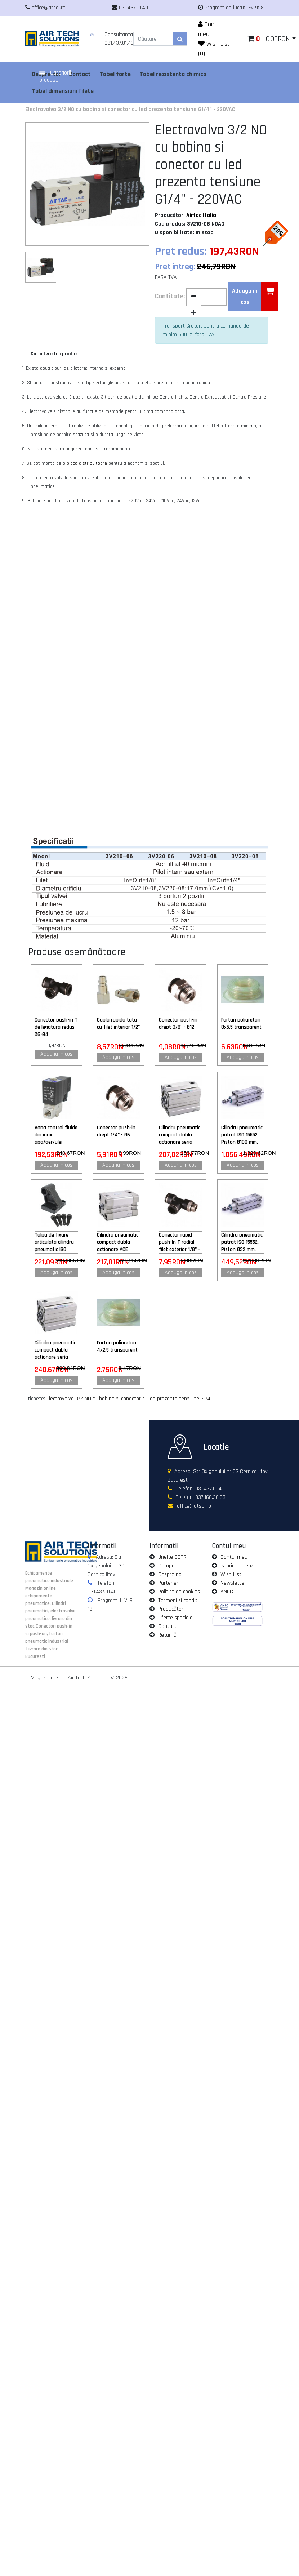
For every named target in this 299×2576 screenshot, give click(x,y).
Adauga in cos (56, 1054)
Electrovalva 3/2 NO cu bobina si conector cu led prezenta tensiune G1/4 (128, 1398)
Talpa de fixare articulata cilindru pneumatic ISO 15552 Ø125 (54, 1242)
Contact (167, 1626)
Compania (170, 1566)
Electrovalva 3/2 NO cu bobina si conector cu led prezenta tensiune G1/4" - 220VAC (130, 109)
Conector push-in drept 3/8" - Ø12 (178, 1023)
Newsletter (233, 1583)
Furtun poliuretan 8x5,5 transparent (241, 1023)
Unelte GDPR (172, 1557)
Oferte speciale (175, 1617)
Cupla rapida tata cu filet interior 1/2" (118, 1023)
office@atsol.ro (194, 1506)
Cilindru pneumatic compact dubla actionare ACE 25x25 (117, 1242)
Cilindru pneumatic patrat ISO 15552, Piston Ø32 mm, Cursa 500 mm (242, 1242)
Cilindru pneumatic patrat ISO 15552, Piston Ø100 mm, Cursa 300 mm (242, 1135)
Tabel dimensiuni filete (63, 91)
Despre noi (170, 1574)
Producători (171, 1609)
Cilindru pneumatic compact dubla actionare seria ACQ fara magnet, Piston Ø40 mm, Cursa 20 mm (55, 1350)
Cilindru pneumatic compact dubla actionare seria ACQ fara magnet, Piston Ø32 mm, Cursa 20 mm (179, 1135)
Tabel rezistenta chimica (172, 74)
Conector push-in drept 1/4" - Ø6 (116, 1131)
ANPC (226, 1592)
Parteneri (168, 1583)
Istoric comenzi (237, 1566)
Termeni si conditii (179, 1600)
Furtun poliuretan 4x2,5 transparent (117, 1346)
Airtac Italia (201, 215)
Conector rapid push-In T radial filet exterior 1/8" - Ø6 (179, 1242)
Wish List (230, 1574)
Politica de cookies (179, 1592)
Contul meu (233, 1557)
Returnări (168, 1635)
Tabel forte (115, 74)
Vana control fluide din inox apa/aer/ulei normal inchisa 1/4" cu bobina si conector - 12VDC (56, 1135)
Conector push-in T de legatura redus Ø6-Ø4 (56, 1027)
